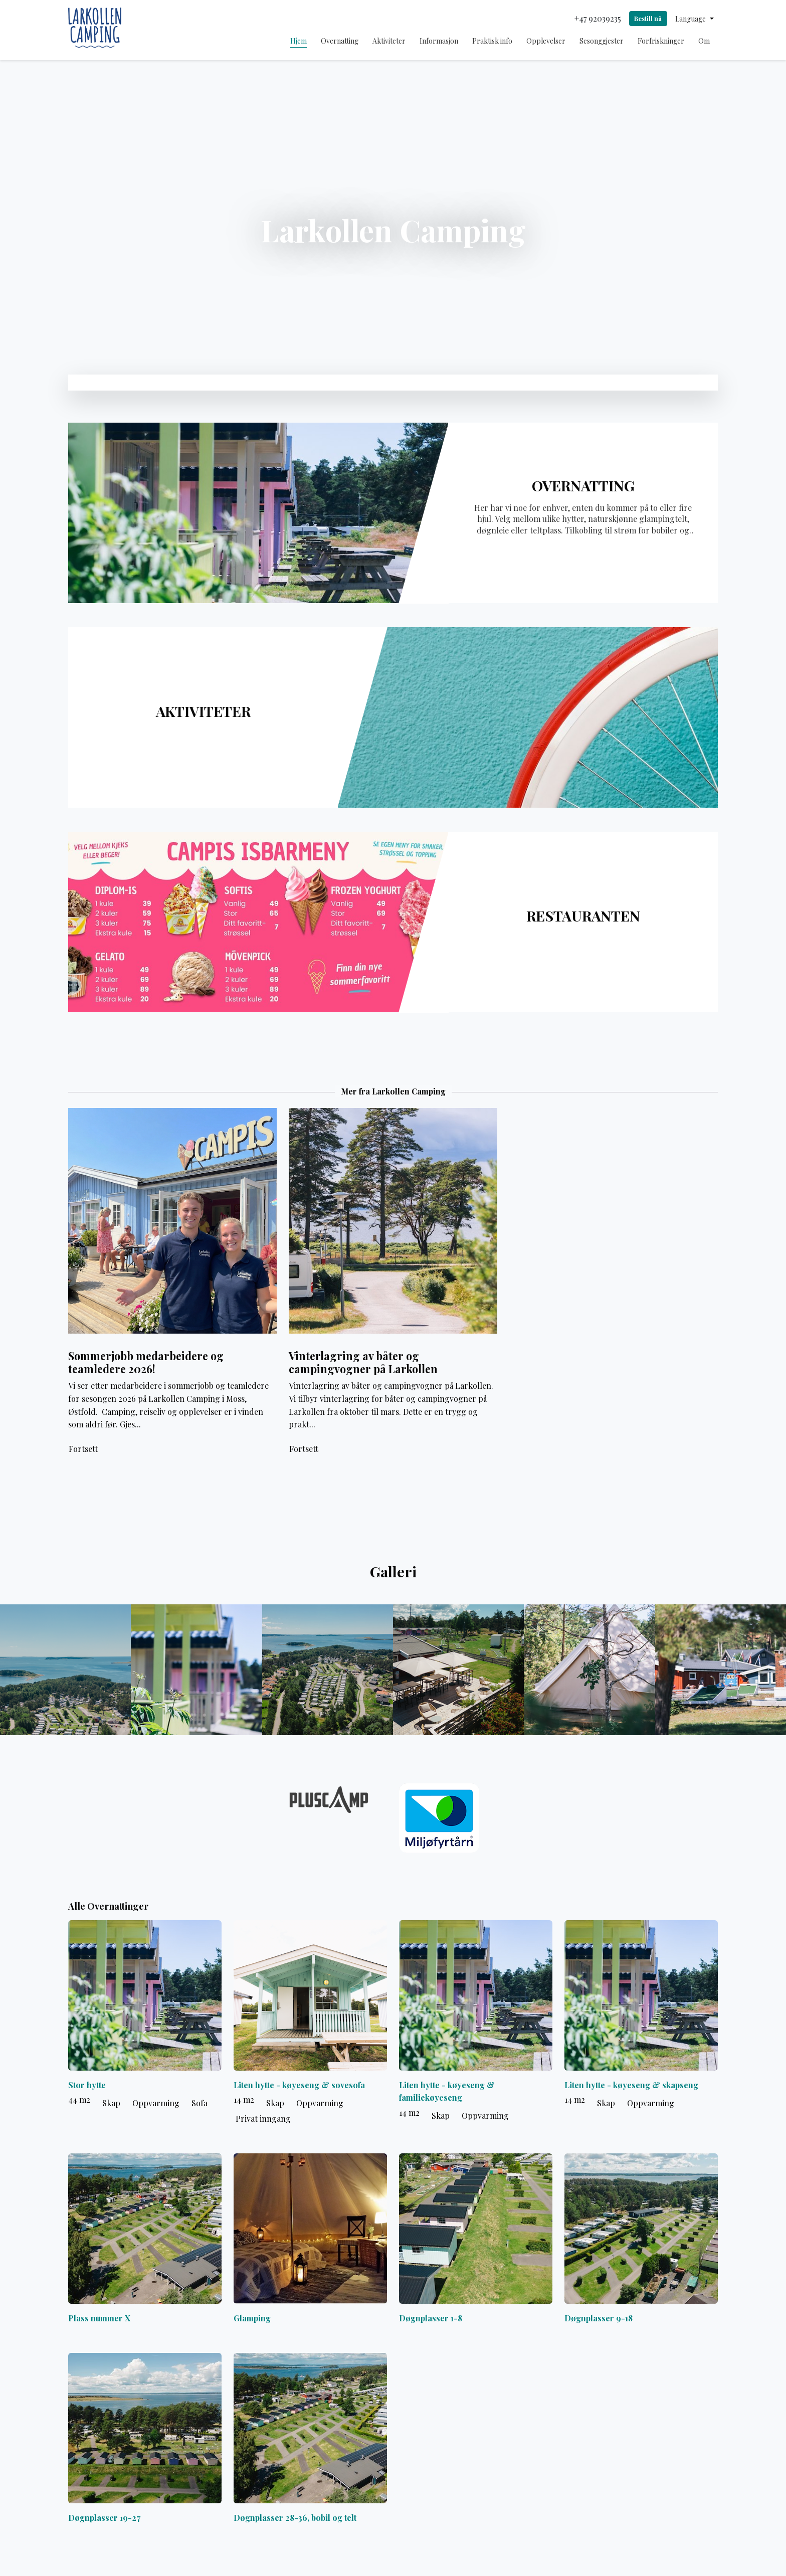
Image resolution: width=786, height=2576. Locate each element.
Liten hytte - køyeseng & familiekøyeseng (447, 2091)
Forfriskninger (661, 41)
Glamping (252, 2318)
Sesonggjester (601, 41)
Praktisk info (492, 41)
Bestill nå (648, 18)
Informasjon (439, 41)
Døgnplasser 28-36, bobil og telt (295, 2517)
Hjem (298, 41)
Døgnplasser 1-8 (430, 2318)
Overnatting (339, 41)
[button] (694, 18)
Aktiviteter (389, 41)
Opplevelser (545, 41)
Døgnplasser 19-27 (104, 2517)
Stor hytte (87, 2085)
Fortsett (83, 1448)
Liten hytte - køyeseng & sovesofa (299, 2085)
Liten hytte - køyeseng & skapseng (631, 2085)
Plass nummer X (99, 2318)
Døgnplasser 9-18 (598, 2318)
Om (704, 41)
